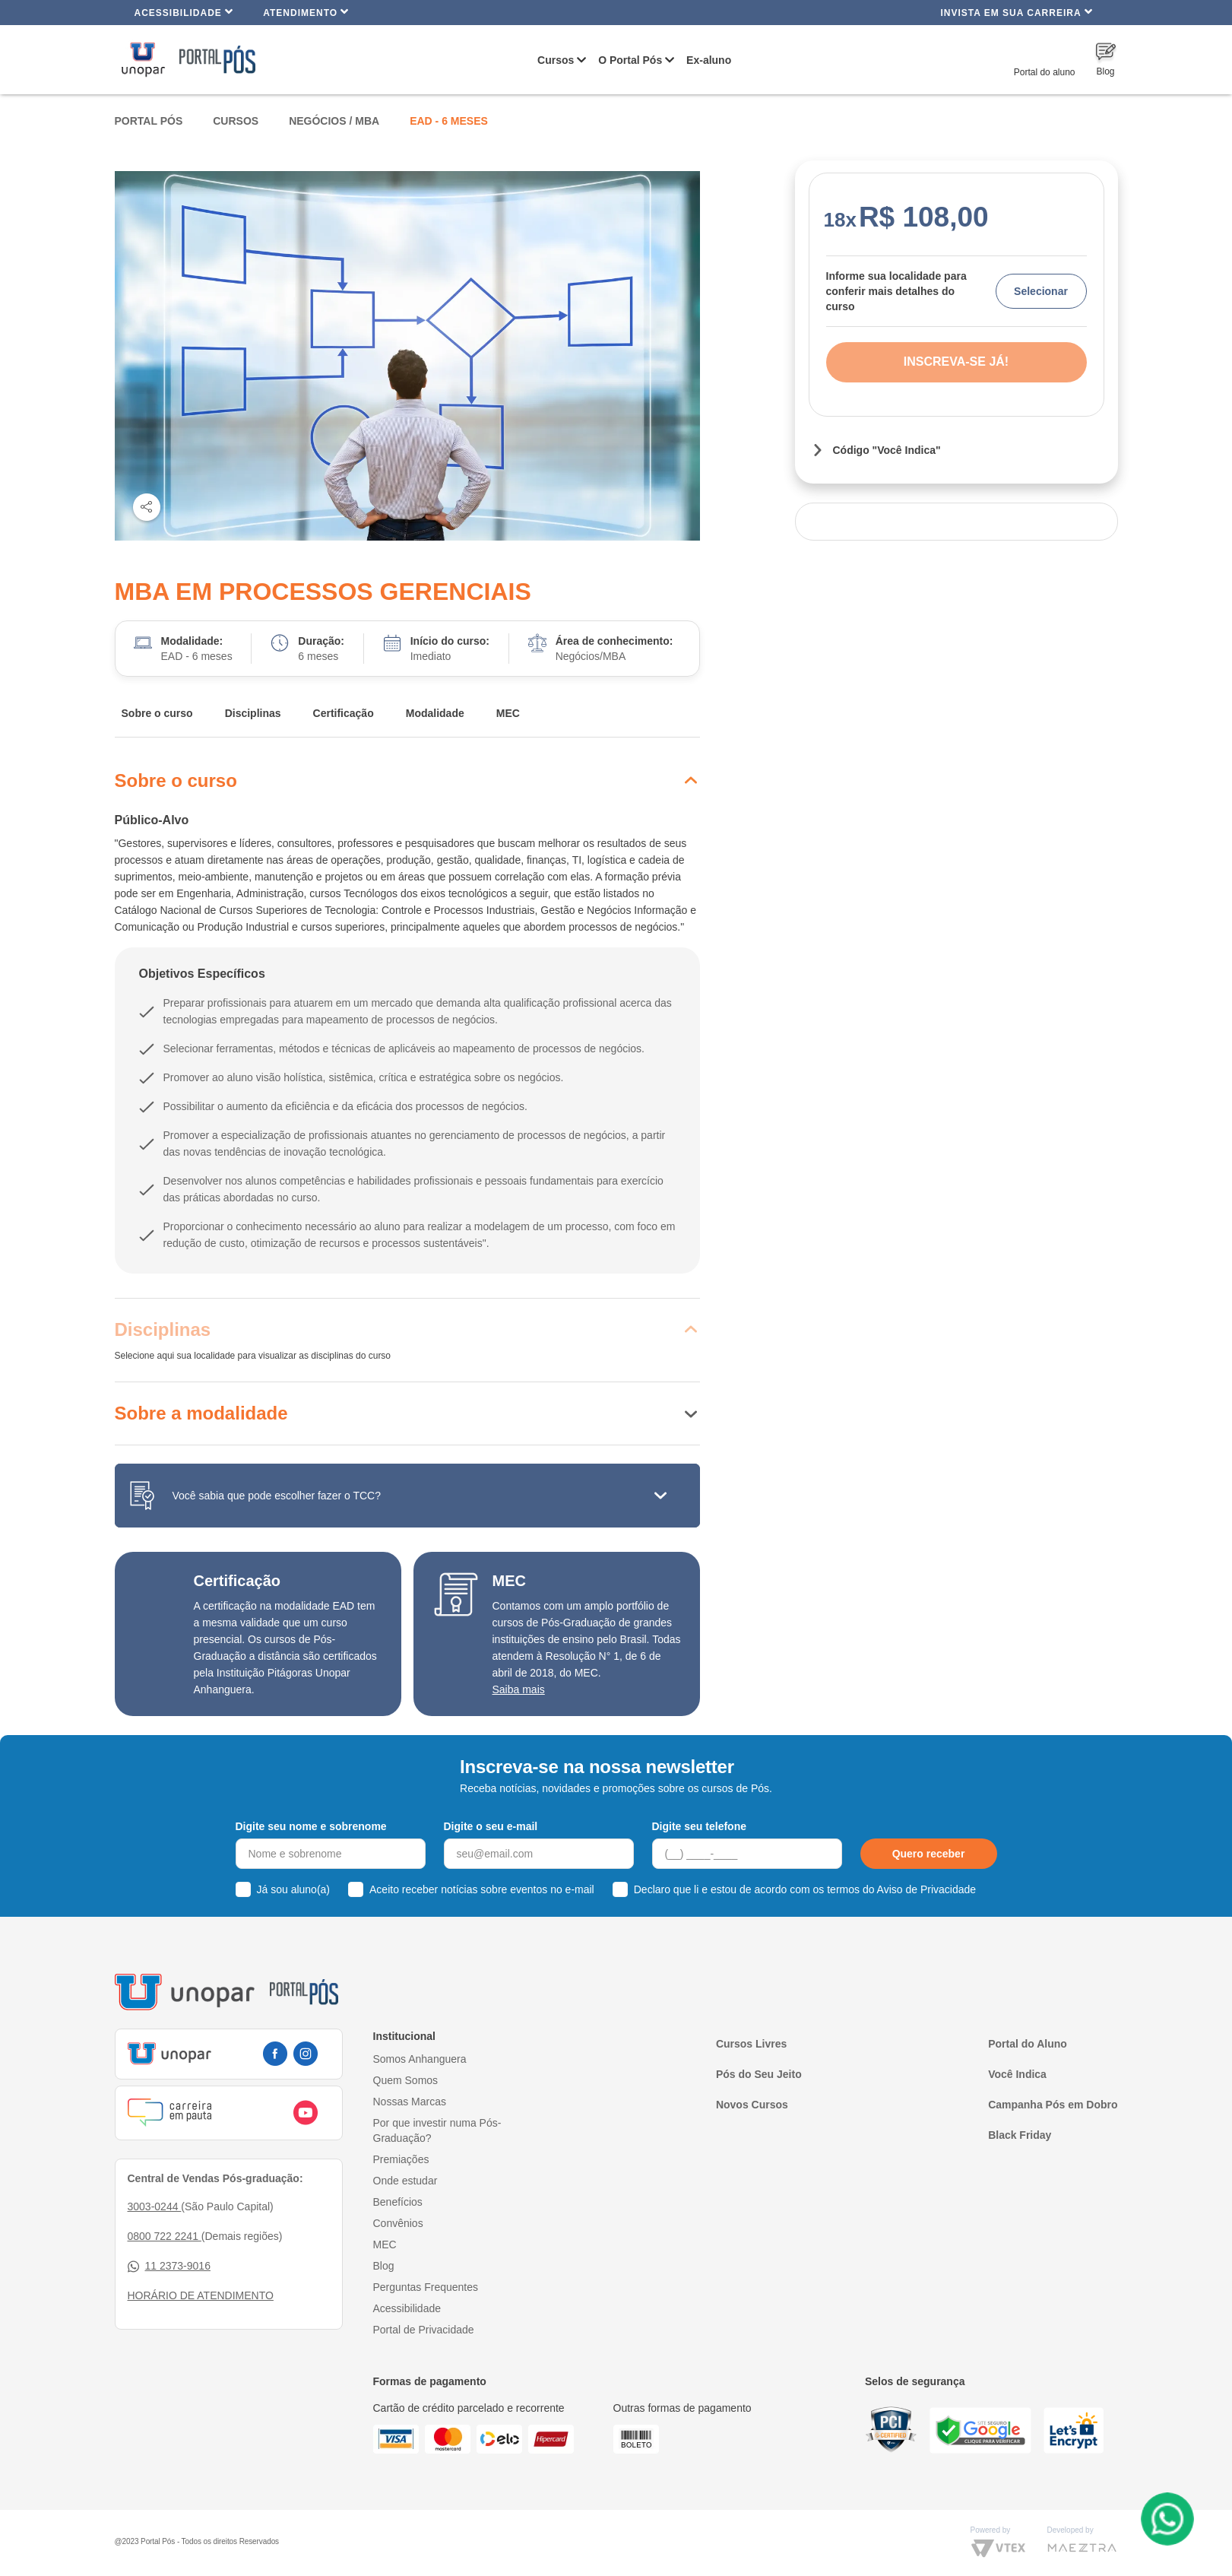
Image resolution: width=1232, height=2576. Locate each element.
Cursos (555, 60)
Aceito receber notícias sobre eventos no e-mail (481, 1889)
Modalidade (435, 713)
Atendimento (306, 11)
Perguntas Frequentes (426, 2287)
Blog (383, 2266)
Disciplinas (253, 713)
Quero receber (928, 1854)
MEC (508, 713)
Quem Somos (406, 2080)
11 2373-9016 (169, 2266)
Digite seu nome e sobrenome (311, 1826)
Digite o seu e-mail (491, 1826)
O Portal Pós (630, 60)
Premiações (401, 2159)
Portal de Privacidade (423, 2330)
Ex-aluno (708, 60)
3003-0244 (155, 2206)
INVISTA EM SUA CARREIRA (1016, 11)
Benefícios (398, 2202)
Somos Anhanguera (420, 2059)
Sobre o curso (157, 713)
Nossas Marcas (409, 2101)
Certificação (343, 713)
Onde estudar (405, 2181)
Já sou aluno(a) (294, 1889)
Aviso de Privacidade (926, 1889)
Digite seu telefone (699, 1826)
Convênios (398, 2223)
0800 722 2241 (164, 2236)
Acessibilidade (184, 11)
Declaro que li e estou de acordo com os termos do (805, 1889)
